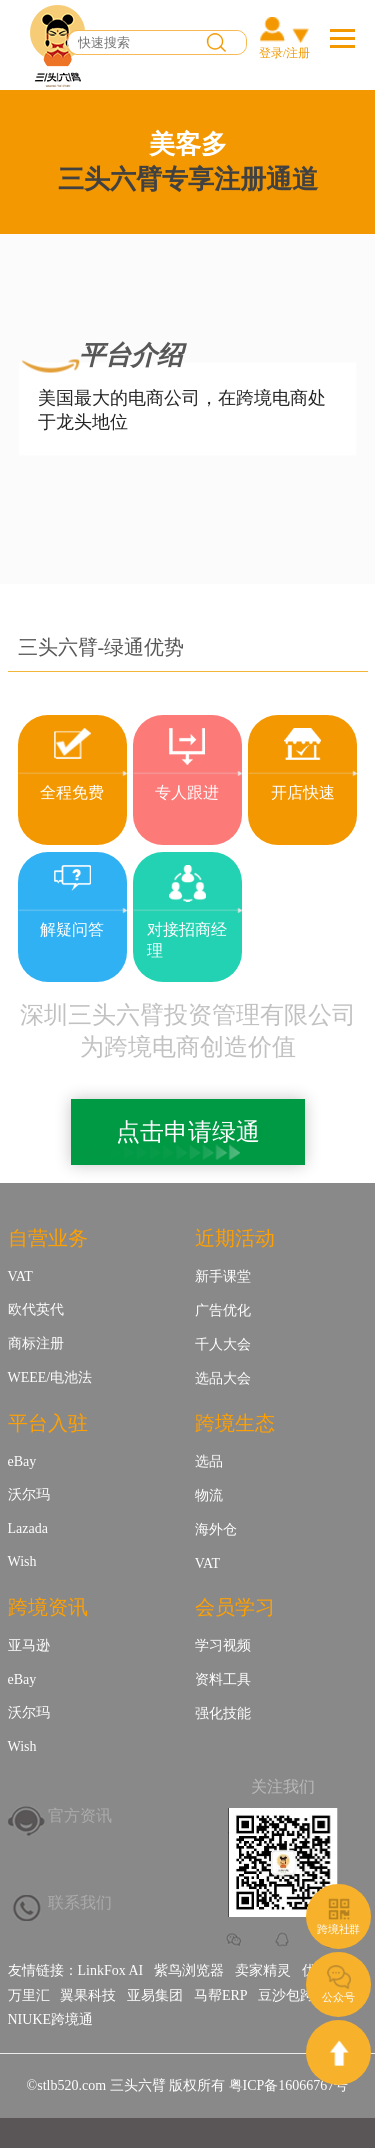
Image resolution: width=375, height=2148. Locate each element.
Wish (22, 1561)
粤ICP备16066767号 (289, 2085)
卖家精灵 (263, 1970)
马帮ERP (221, 1995)
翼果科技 (88, 1995)
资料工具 (223, 1679)
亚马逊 (29, 1645)
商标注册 (36, 1343)
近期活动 (235, 1238)
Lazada (28, 1528)
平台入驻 (48, 1423)
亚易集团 (155, 1995)
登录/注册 (284, 53)
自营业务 (48, 1238)
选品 (209, 1461)
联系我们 (80, 1902)
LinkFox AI (111, 1970)
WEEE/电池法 (50, 1377)
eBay (22, 1461)
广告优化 (223, 1310)
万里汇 (29, 1995)
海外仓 (216, 1529)
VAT (20, 1276)
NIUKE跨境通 (51, 2019)
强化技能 (223, 1713)
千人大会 (223, 1344)
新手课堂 (223, 1276)
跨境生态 (235, 1423)
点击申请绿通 (188, 1132)
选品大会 (223, 1378)
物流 (209, 1495)
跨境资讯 (48, 1607)
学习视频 (223, 1645)
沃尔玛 (29, 1494)
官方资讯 (80, 1815)
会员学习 (235, 1607)
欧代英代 (36, 1309)
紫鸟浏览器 (189, 1970)
